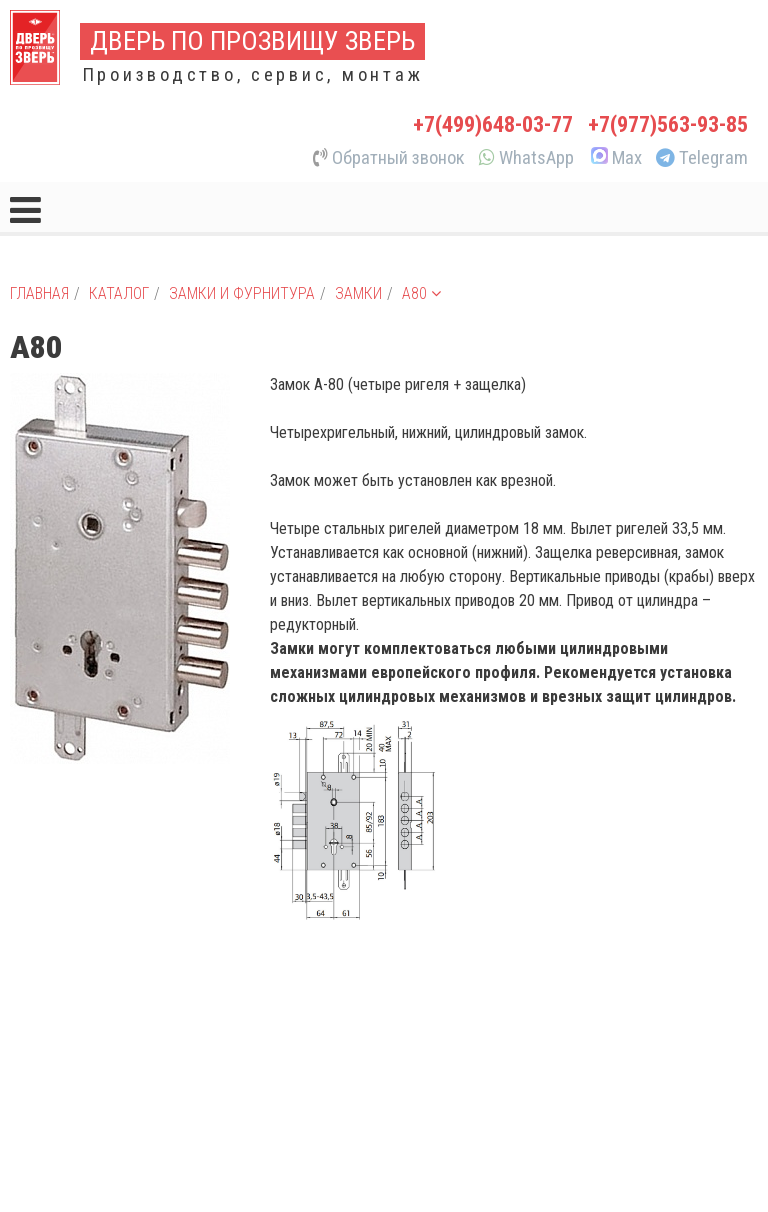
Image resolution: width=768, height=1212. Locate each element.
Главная (39, 293)
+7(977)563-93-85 (668, 124)
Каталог (119, 293)
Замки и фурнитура (242, 293)
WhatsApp (526, 158)
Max (615, 158)
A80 (421, 293)
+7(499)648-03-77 (493, 124)
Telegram (702, 158)
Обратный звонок (389, 158)
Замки (358, 293)
